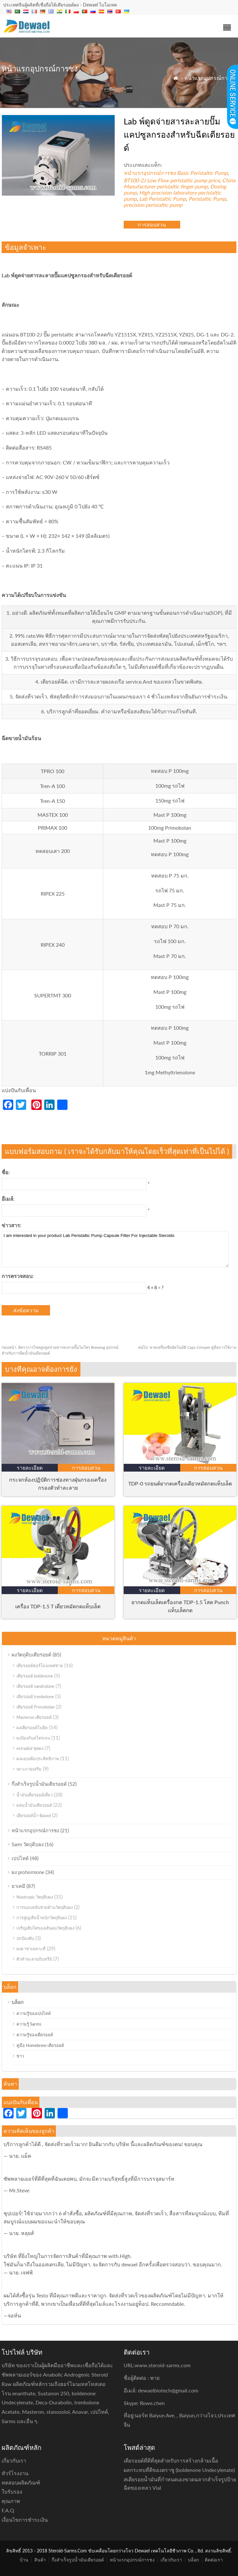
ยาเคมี (18, 1886)
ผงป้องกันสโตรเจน (33, 1737)
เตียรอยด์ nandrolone (35, 1686)
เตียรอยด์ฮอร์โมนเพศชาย (39, 1665)
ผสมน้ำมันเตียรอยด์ (34, 1805)
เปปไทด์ (20, 1858)
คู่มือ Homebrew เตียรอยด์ (40, 2045)
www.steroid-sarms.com (163, 2365)
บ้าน (24, 2559)
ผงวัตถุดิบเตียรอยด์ (31, 1654)
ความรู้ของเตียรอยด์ (34, 2034)
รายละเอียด (30, 1467)
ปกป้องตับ (25, 1938)
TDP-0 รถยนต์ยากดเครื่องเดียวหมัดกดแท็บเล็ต (180, 1483)
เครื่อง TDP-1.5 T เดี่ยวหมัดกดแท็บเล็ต (57, 1606)
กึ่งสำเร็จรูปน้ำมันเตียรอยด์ (39, 1784)
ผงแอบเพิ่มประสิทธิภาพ (37, 1758)
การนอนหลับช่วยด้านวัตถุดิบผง (44, 1907)
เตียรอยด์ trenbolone (35, 1696)
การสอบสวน (152, 224)
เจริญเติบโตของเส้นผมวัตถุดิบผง (45, 1928)
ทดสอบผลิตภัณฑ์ (21, 2482)
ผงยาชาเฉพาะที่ (31, 1948)
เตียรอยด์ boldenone (34, 1675)
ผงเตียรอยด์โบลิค (32, 1727)
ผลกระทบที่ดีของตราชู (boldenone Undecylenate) (179, 2470)
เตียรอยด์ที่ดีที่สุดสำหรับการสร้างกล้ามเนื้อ (171, 2460)
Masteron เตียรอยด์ (34, 1717)
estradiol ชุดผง (29, 1748)
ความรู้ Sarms (28, 2024)
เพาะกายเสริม (29, 1769)
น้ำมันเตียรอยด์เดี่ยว (34, 1794)
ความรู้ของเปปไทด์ (33, 2013)
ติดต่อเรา (214, 2559)
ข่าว (20, 2056)
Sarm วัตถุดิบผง (28, 1844)
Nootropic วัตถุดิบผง (34, 1897)
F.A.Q (8, 2510)
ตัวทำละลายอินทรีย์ (34, 1959)
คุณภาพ (11, 2501)
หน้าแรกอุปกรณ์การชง (210, 78)
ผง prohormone (28, 1872)
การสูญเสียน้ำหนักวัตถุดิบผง (41, 1917)
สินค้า (40, 2559)
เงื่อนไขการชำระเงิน (25, 2520)
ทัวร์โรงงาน (15, 2473)
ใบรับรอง (12, 2491)
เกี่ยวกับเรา (171, 2559)
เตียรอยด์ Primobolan (35, 1706)
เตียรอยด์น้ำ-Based (33, 1815)
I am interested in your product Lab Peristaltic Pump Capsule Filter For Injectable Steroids (115, 1249)
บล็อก (18, 2002)
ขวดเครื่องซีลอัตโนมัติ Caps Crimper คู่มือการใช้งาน (187, 1347)
